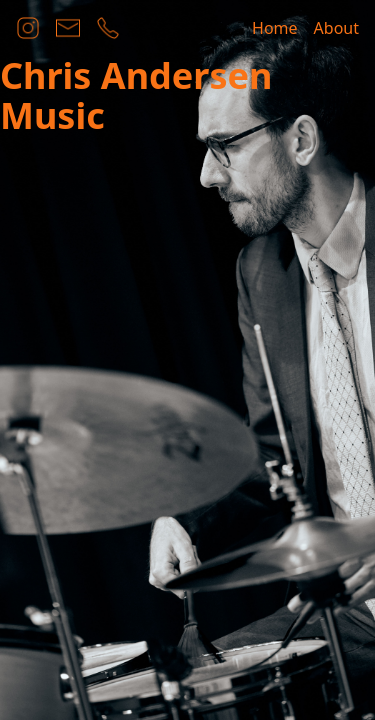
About (336, 28)
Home (275, 28)
